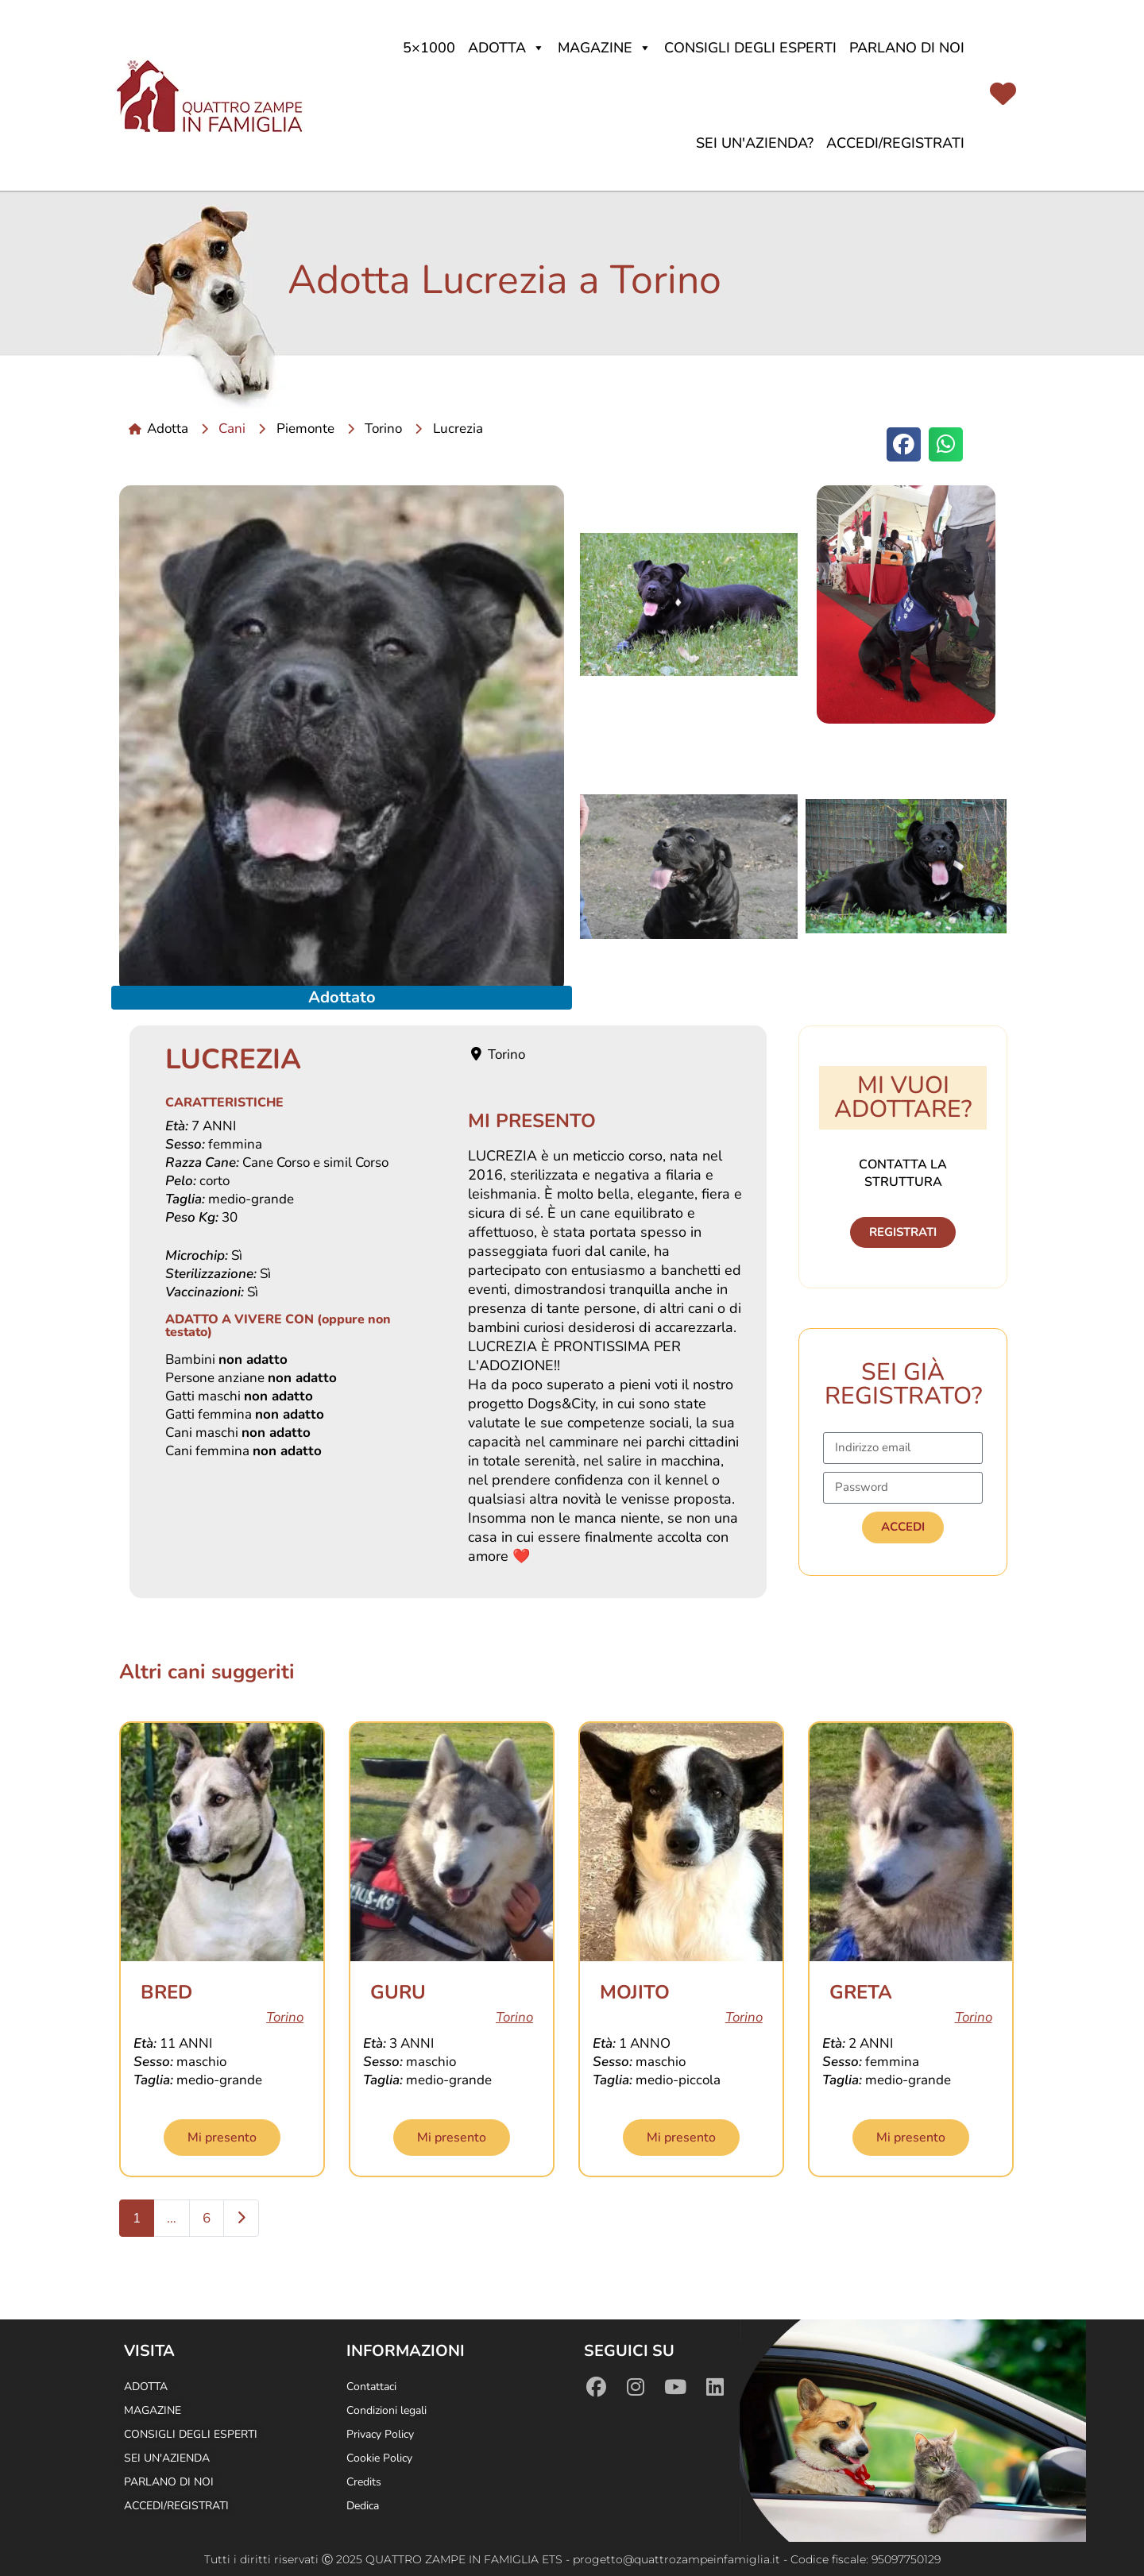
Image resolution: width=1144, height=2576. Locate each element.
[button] (904, 444)
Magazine (604, 47)
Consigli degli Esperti (750, 47)
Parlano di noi (906, 47)
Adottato (342, 997)
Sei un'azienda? (755, 143)
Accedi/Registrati (895, 143)
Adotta (506, 47)
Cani (231, 428)
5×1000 (429, 47)
